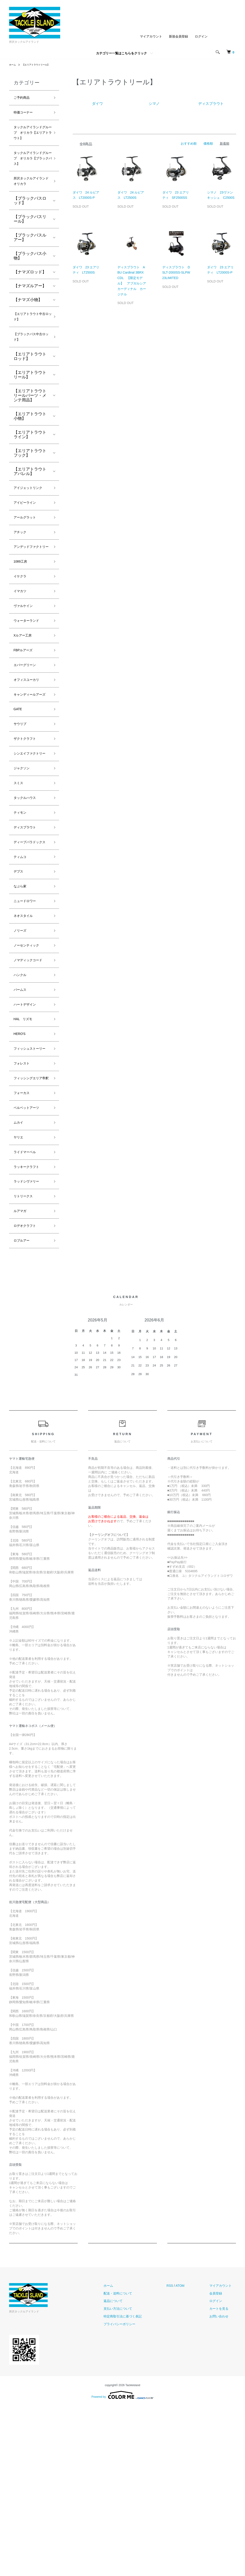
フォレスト (24, 1207)
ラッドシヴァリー (30, 1344)
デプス (20, 982)
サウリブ (22, 805)
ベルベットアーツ (30, 1263)
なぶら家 (22, 998)
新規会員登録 (178, 36)
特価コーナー (26, 115)
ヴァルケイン (26, 668)
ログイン (201, 36)
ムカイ (20, 1279)
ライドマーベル (28, 1312)
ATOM (188, 2455)
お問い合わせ (223, 2486)
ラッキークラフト (30, 1328)
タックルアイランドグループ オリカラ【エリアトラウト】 (30, 141)
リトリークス (26, 1361)
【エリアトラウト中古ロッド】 (30, 347)
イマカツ (22, 651)
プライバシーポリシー (133, 2494)
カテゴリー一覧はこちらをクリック (121, 53)
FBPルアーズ (26, 716)
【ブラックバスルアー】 (30, 266)
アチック (22, 579)
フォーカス (24, 1247)
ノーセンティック (30, 1063)
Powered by (122, 2565)
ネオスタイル (26, 1031)
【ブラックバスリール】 (30, 248)
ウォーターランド (30, 684)
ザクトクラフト (28, 821)
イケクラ (22, 635)
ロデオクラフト (28, 1393)
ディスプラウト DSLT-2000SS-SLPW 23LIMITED (176, 272)
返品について (126, 2471)
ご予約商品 (24, 98)
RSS (179, 2455)
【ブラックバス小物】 (30, 284)
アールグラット (28, 563)
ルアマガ (22, 1377)
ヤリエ (20, 1296)
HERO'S (21, 1168)
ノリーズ (22, 1047)
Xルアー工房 (25, 700)
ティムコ (22, 965)
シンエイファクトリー (30, 841)
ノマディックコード (30, 1083)
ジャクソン (24, 861)
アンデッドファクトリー (30, 599)
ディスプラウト (28, 926)
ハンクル (22, 1103)
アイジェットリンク (30, 527)
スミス (20, 877)
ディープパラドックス (30, 946)
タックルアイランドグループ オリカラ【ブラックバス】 (30, 178)
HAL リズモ (26, 1152)
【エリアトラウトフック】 (30, 488)
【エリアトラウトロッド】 (30, 391)
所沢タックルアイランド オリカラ (30, 209)
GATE (19, 789)
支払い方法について (131, 2478)
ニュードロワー (28, 1014)
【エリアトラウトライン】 (30, 469)
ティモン (22, 910)
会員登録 (220, 2463)
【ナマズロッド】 (30, 301)
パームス (22, 1119)
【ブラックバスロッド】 (30, 229)
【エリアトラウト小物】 (30, 451)
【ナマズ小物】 (28, 329)
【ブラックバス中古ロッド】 (30, 370)
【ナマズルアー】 (30, 315)
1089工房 (22, 619)
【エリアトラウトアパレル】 (30, 506)
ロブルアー (24, 1410)
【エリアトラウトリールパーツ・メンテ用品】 (30, 431)
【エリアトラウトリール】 (40, 64)
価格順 (208, 143)
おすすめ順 (189, 143)
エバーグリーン (28, 733)
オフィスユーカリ (30, 749)
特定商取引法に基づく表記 (136, 2486)
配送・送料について (131, 2463)
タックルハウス (28, 893)
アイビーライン (28, 547)
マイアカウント (151, 36)
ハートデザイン (28, 1135)
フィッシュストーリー (30, 1188)
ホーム (13, 64)
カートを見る (223, 2478)
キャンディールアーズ (30, 769)
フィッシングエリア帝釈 (30, 1227)
